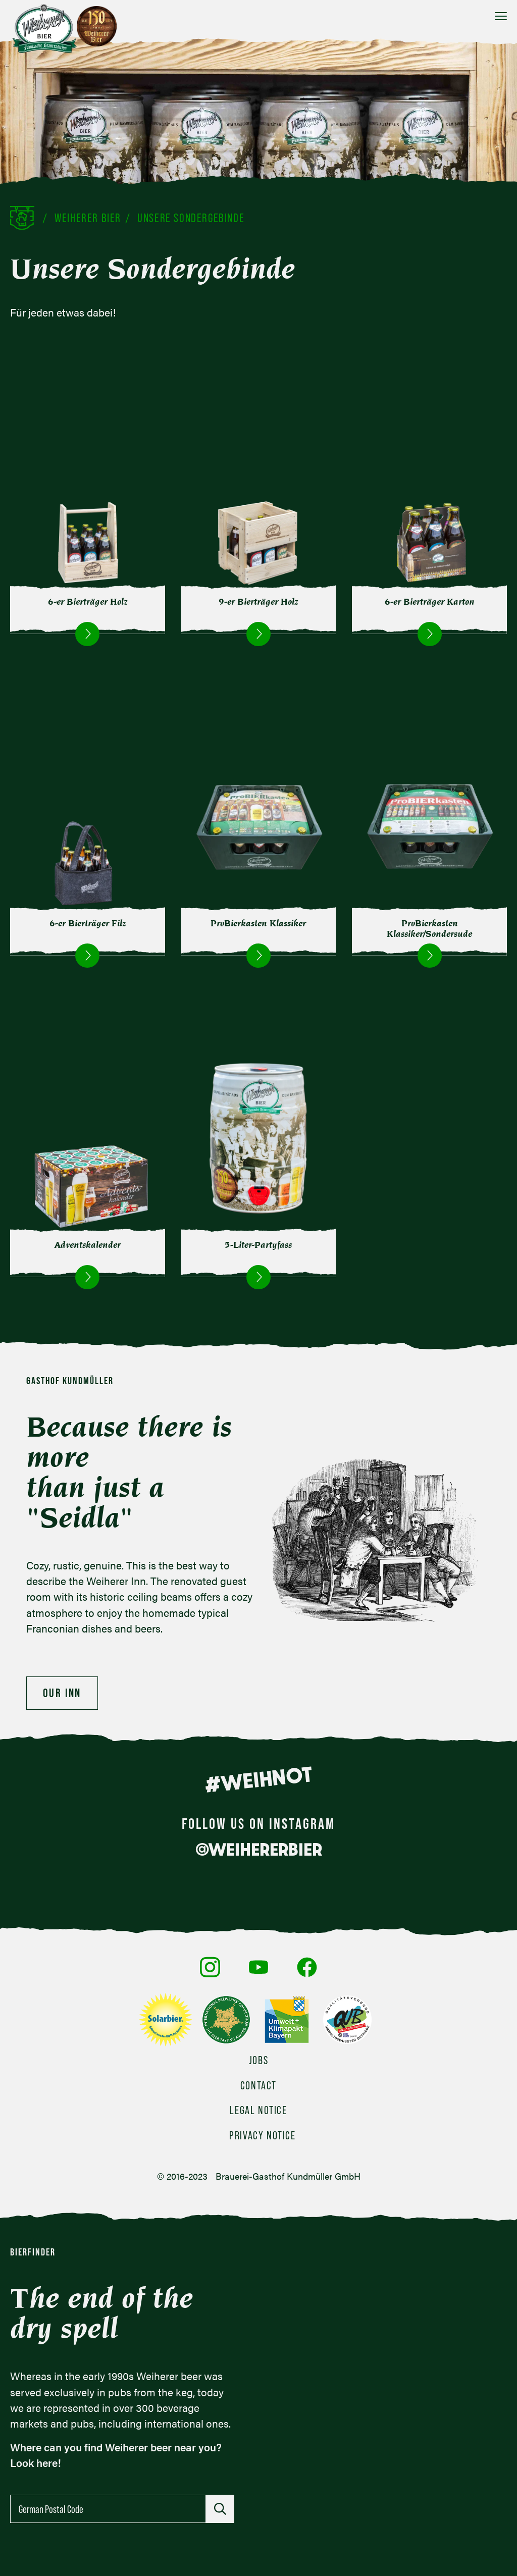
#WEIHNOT (258, 1779)
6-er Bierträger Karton (430, 601)
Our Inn (62, 1693)
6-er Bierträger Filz (87, 923)
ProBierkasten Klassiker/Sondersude (429, 928)
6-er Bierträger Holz (87, 601)
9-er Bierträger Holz (258, 601)
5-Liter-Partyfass (258, 1244)
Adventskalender (88, 1244)
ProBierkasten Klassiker (258, 923)
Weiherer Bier (88, 218)
